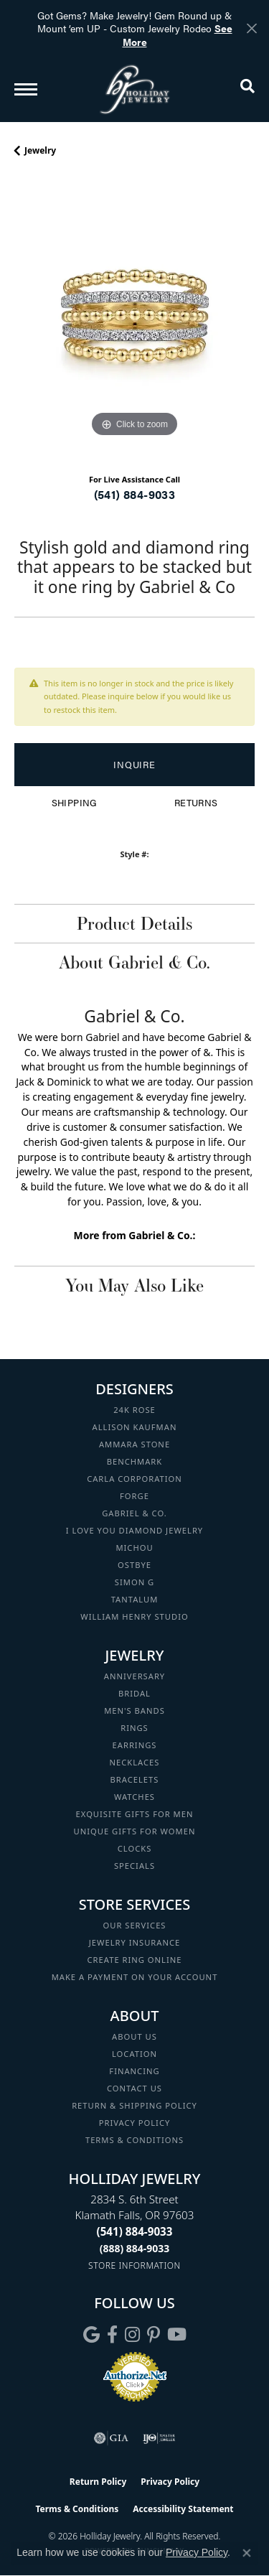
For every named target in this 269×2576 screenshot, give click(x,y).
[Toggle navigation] (26, 89)
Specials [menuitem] (134, 1865)
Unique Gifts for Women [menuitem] (135, 1831)
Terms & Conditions (134, 2139)
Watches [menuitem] (134, 1796)
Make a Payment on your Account (135, 1976)
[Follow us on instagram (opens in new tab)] (132, 2334)
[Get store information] (134, 2265)
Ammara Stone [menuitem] (134, 1444)
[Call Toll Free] (135, 2248)
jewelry (40, 150)
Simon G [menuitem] (134, 1582)
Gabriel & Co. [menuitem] (134, 1513)
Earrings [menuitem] (135, 1745)
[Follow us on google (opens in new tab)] (91, 2334)
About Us (134, 2036)
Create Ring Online (135, 1959)
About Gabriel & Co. (134, 962)
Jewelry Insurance (134, 1942)
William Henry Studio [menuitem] (134, 1616)
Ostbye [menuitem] (134, 1564)
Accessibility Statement (183, 2509)
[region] (134, 320)
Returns (196, 802)
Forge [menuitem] (134, 1495)
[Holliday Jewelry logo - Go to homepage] (135, 89)
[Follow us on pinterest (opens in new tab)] (153, 2334)
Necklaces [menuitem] (135, 1762)
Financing (134, 2071)
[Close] (251, 28)
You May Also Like (134, 1285)
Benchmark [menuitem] (135, 1461)
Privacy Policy (135, 2122)
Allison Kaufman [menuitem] (135, 1427)
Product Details (134, 923)
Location (134, 2053)
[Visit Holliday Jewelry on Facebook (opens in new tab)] (112, 2334)
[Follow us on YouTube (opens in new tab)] (177, 2334)
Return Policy (98, 2481)
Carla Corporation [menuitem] (134, 1478)
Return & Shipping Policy (134, 2105)
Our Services (134, 1925)
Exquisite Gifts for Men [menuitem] (135, 1814)
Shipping (74, 802)
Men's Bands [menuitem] (134, 1710)
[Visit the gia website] (111, 2438)
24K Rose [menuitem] (134, 1409)
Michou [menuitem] (134, 1547)
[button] (247, 89)
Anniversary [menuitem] (134, 1676)
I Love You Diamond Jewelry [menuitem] (134, 1530)
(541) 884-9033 (135, 494)
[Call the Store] (135, 2231)
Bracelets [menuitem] (134, 1779)
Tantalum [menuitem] (135, 1599)
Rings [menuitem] (134, 1727)
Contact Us (134, 2088)
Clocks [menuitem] (135, 1848)
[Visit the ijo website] (159, 2438)
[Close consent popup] (246, 2553)
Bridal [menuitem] (134, 1693)
